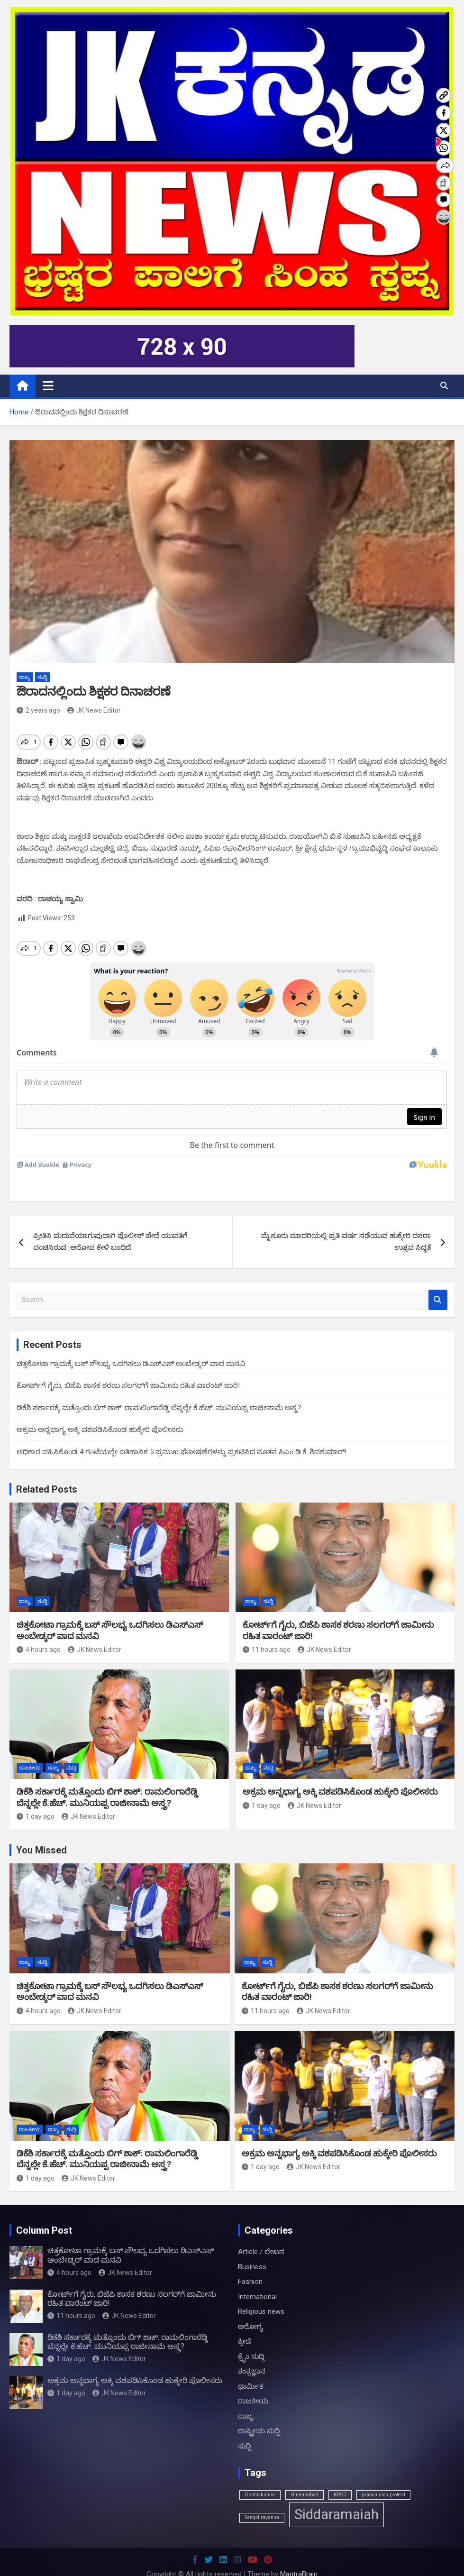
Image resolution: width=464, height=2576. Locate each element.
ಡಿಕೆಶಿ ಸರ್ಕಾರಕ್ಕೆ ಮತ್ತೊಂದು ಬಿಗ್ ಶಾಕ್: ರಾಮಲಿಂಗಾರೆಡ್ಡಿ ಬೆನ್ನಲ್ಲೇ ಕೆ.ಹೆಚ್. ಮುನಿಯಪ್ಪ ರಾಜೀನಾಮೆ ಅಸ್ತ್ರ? (159, 1391)
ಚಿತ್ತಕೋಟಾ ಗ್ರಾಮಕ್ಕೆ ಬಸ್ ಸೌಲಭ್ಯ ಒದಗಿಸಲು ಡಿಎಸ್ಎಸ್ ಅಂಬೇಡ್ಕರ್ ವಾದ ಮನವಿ (131, 1347)
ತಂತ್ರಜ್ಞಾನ (251, 2355)
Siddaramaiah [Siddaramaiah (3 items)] (336, 2498)
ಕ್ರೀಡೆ (244, 2325)
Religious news (261, 2295)
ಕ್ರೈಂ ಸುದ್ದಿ (251, 2340)
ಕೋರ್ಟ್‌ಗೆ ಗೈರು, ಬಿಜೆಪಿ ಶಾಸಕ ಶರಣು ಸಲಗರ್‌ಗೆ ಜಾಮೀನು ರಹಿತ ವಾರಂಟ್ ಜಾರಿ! (128, 1369)
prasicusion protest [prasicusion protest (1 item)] (383, 2478)
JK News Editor (94, 710)
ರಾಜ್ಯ (24, 677)
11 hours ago (267, 1633)
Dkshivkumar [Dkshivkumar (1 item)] (260, 2478)
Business (252, 2250)
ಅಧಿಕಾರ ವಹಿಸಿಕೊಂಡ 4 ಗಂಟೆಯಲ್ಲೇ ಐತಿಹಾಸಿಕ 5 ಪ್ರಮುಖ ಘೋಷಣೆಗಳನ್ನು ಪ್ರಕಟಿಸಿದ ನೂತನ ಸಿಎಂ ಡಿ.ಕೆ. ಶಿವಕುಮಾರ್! (181, 1435)
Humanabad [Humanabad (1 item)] (304, 2478)
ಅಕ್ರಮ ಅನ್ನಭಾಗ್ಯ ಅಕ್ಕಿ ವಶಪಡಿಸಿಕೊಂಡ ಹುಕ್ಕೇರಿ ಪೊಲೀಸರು (100, 1413)
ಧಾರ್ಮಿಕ (251, 2370)
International (257, 2280)
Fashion (250, 2265)
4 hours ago (39, 1633)
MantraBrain (299, 2558)
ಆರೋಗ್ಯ (251, 2310)
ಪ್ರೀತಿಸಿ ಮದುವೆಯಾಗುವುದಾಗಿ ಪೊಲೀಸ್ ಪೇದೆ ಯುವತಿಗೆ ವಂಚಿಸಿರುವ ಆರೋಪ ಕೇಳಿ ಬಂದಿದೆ (110, 1225)
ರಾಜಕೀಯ (30, 1752)
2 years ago (38, 710)
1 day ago (36, 1800)
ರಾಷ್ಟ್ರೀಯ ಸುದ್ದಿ (259, 2415)
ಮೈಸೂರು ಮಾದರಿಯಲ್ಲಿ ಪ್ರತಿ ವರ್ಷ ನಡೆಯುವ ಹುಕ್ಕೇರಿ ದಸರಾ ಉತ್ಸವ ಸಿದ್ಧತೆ (346, 1225)
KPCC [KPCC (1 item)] (340, 2478)
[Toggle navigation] (48, 385)
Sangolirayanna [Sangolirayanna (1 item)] (262, 2501)
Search (437, 1284)
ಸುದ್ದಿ (42, 677)
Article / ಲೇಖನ (261, 2235)
